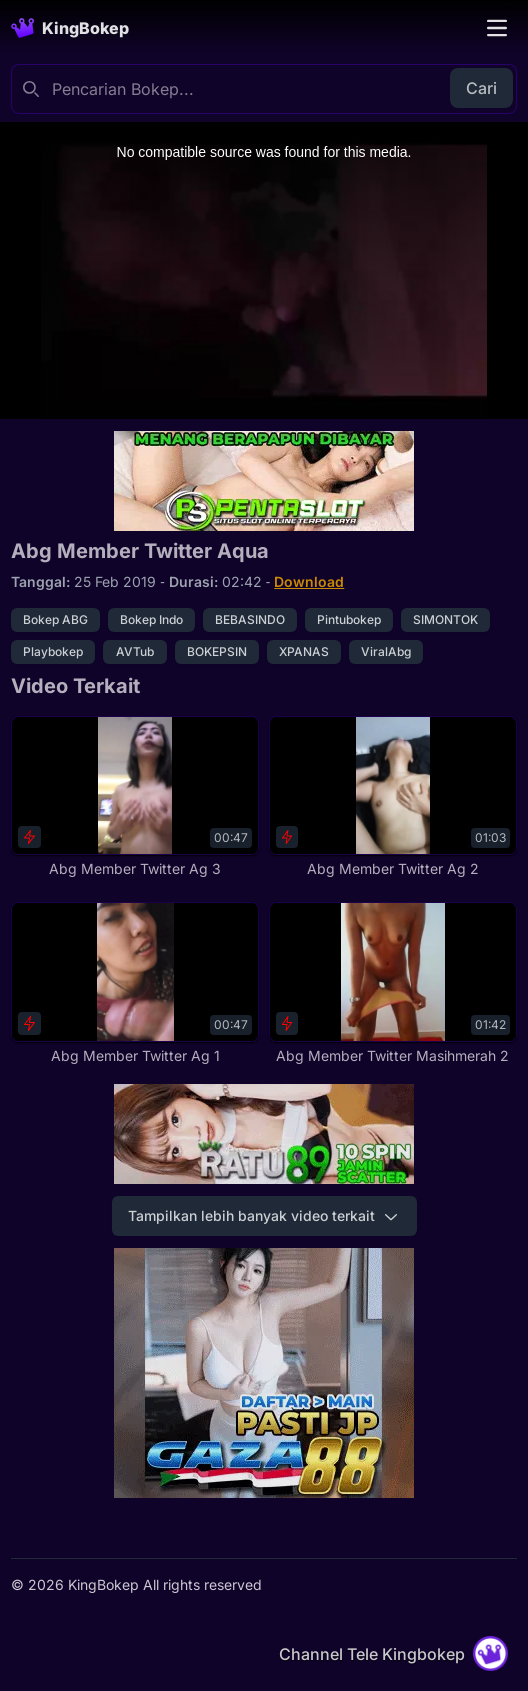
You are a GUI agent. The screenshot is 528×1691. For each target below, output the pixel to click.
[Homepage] (70, 28)
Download (309, 581)
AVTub (135, 651)
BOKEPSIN (217, 651)
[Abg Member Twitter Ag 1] (135, 983)
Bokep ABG (55, 619)
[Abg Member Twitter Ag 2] (393, 797)
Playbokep (53, 651)
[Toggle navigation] (497, 28)
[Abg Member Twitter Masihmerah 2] (393, 983)
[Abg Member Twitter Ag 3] (135, 797)
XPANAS (304, 651)
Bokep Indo (151, 619)
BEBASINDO (250, 619)
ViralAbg (386, 651)
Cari (481, 88)
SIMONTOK (445, 619)
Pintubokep (349, 619)
